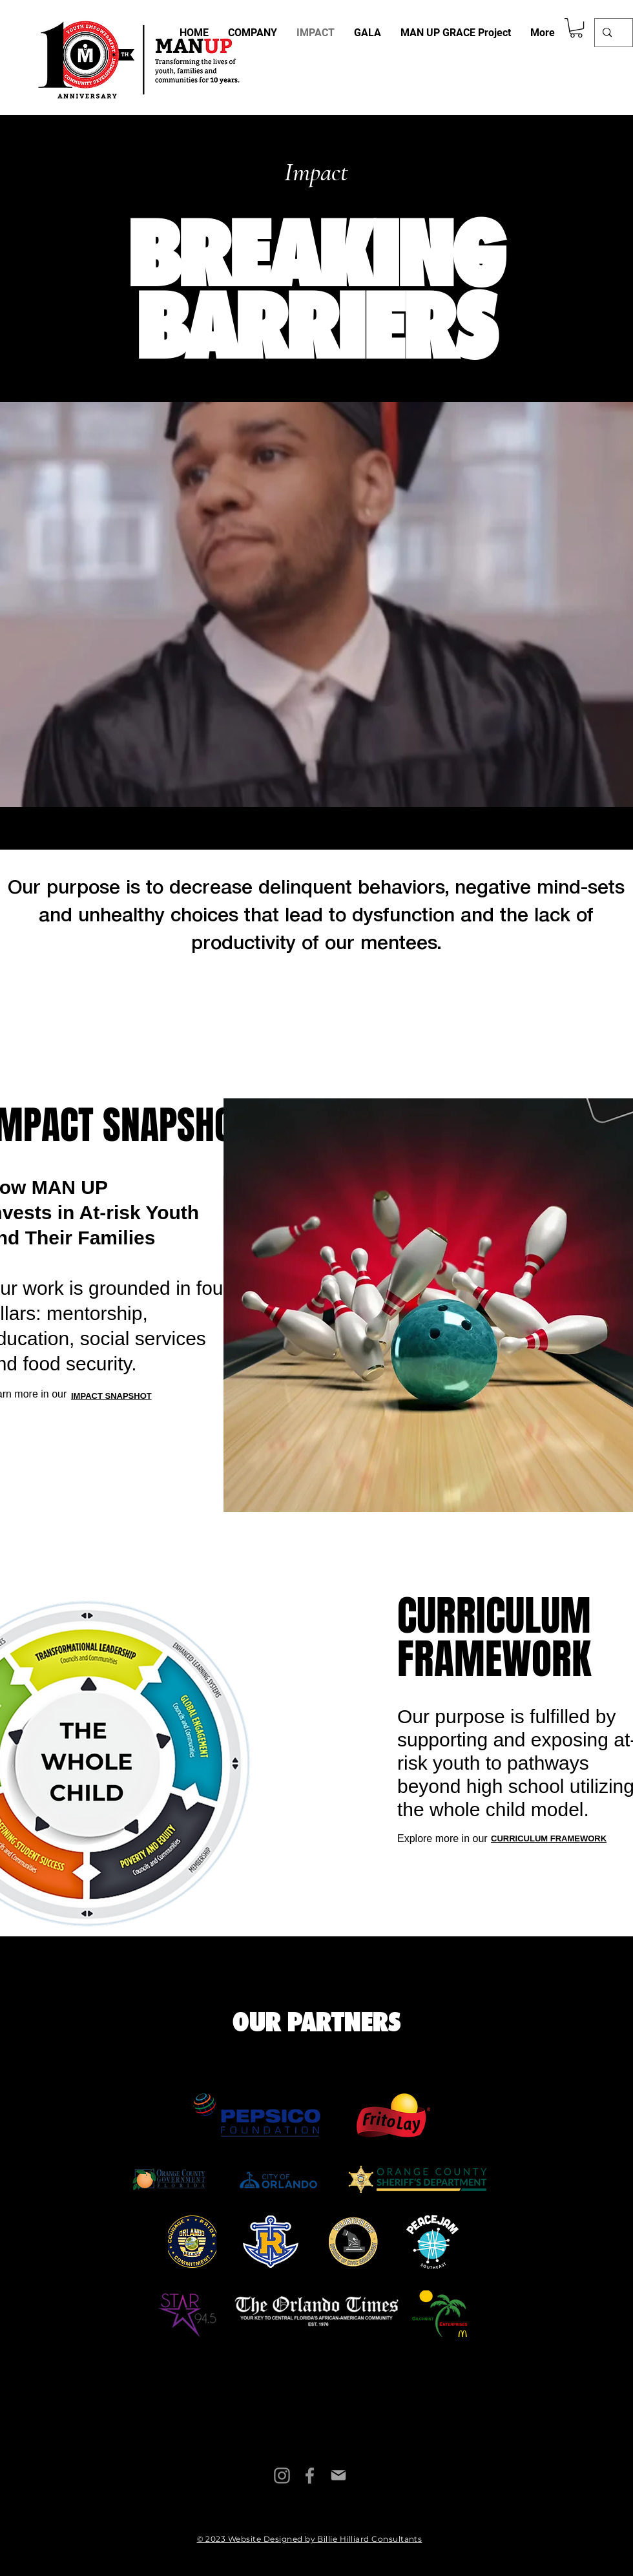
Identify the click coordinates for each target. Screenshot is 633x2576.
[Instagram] (282, 2475)
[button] (576, 27)
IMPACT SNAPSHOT (111, 1396)
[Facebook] (309, 2475)
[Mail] (338, 2475)
